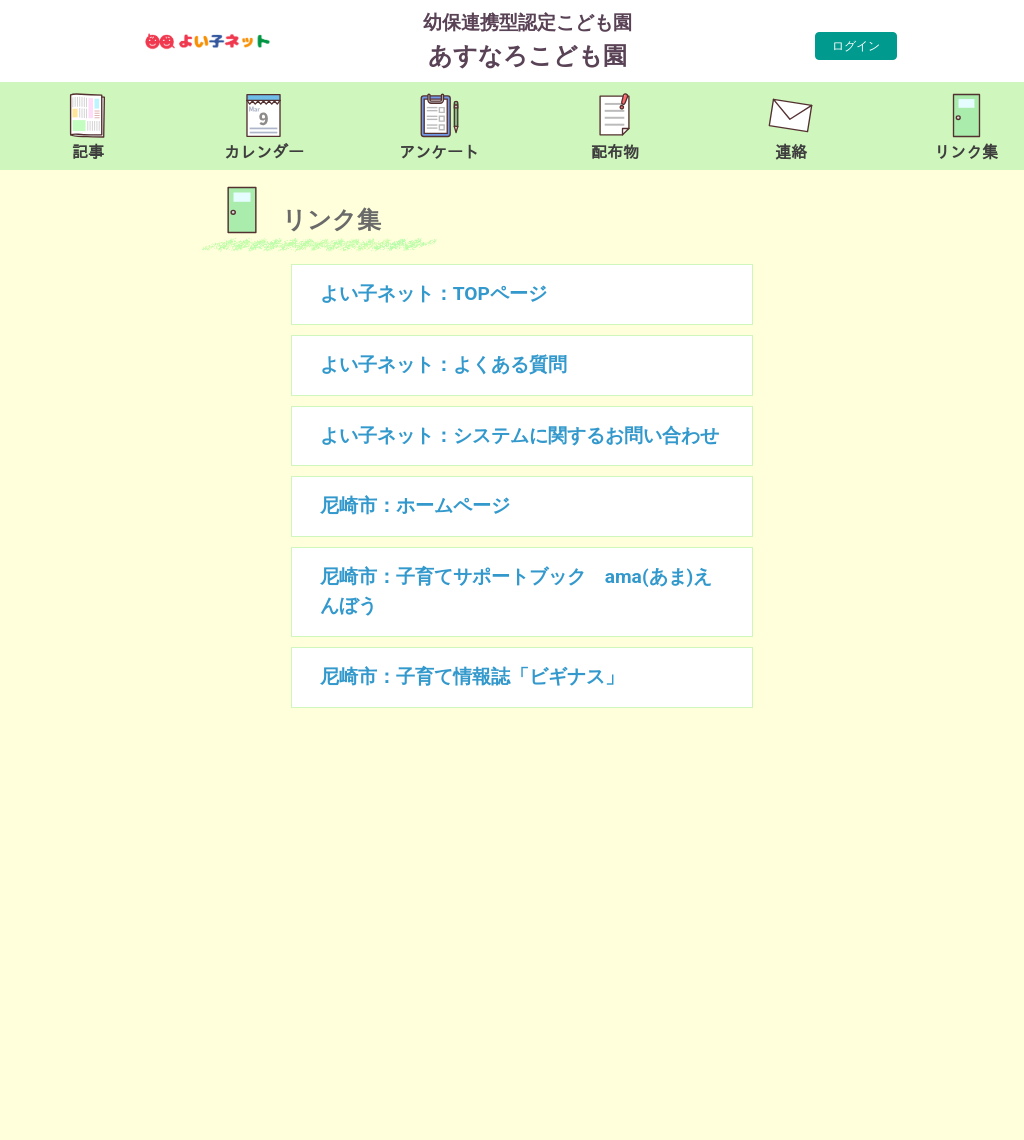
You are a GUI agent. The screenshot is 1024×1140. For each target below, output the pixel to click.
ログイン (856, 46)
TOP (968, 1114)
